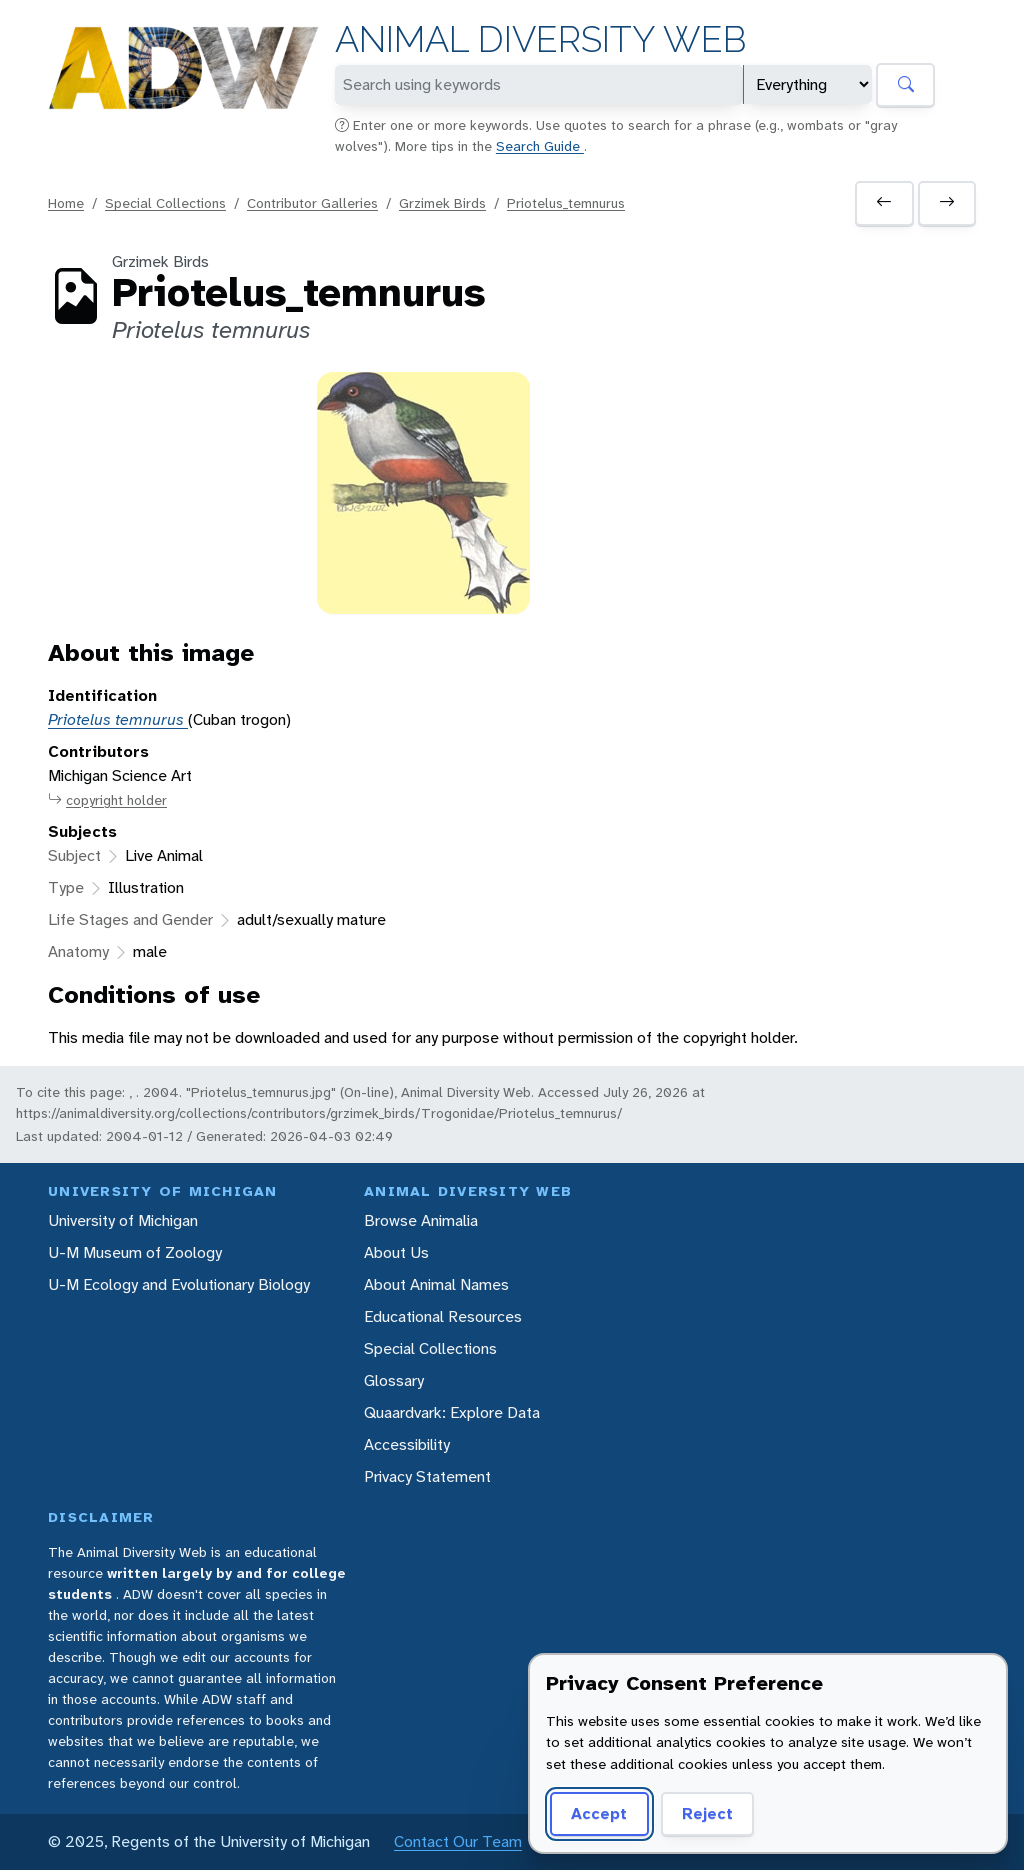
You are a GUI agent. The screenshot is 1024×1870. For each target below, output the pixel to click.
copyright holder (107, 800)
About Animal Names (436, 1284)
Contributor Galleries (312, 203)
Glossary (394, 1380)
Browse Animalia (421, 1220)
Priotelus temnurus (118, 719)
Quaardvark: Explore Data (452, 1412)
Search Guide (540, 146)
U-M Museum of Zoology (135, 1252)
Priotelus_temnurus (566, 203)
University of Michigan (123, 1220)
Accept (599, 1813)
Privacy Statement (427, 1476)
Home (66, 203)
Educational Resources (443, 1316)
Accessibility (407, 1444)
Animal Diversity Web (540, 39)
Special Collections (165, 203)
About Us (396, 1252)
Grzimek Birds (442, 203)
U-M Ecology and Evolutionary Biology (179, 1284)
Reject (707, 1813)
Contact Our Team (458, 1841)
